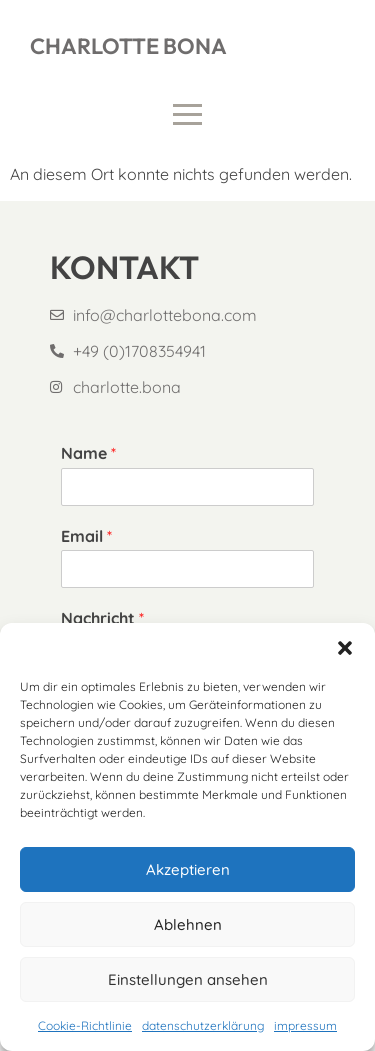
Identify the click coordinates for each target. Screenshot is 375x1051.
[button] (345, 648)
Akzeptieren (188, 869)
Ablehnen (188, 924)
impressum (305, 1025)
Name (88, 453)
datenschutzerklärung (203, 1025)
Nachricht (102, 618)
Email (86, 536)
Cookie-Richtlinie (85, 1025)
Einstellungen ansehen (188, 979)
